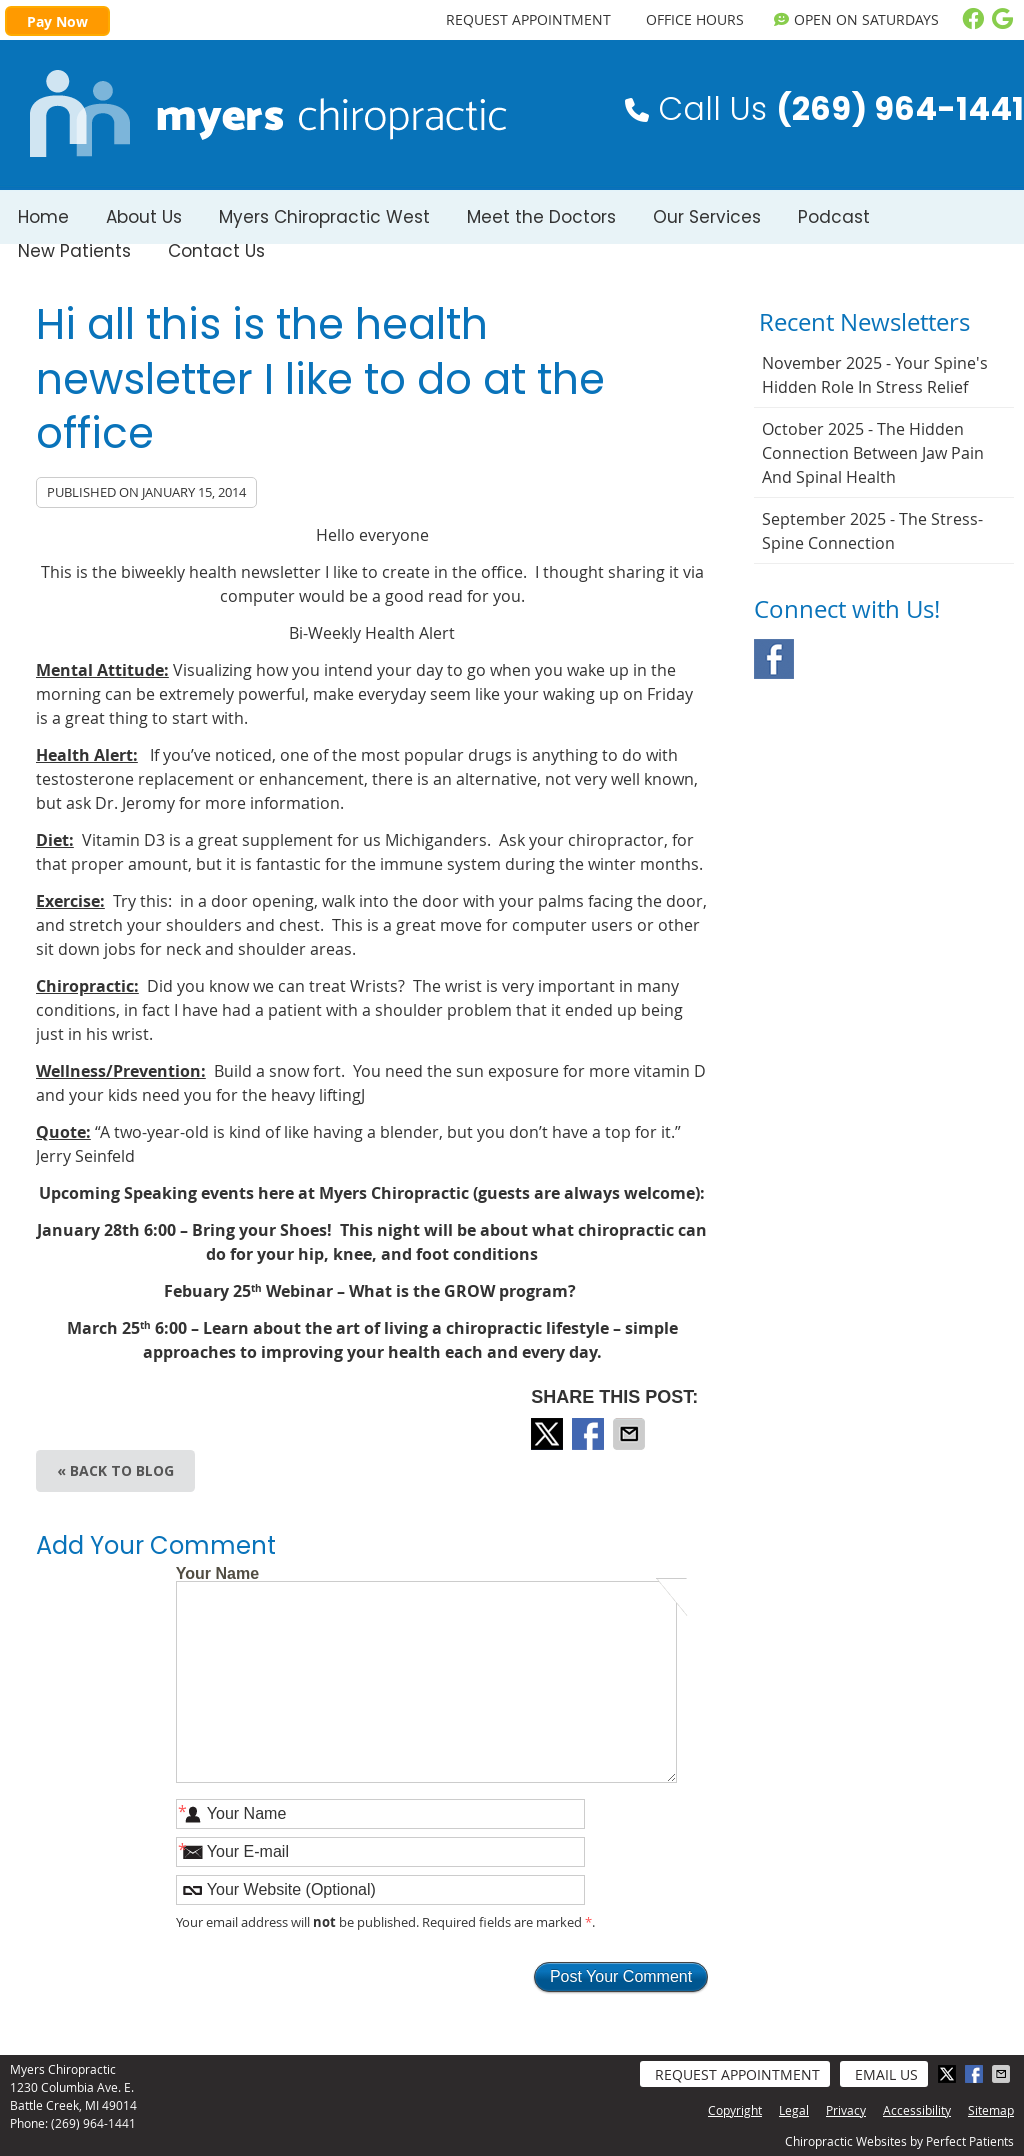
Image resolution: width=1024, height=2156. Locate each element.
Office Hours (695, 19)
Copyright (735, 2110)
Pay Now (57, 21)
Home (43, 217)
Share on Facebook (590, 1434)
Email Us (886, 2074)
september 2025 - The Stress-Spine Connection (872, 531)
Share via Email (631, 1434)
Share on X (549, 1434)
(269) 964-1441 (93, 2123)
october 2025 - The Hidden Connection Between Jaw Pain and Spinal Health (873, 453)
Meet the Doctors (541, 217)
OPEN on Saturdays (856, 19)
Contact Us (216, 251)
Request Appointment (737, 2074)
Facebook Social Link (774, 659)
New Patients (74, 251)
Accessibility (917, 2110)
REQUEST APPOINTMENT (528, 19)
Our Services (707, 217)
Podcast (834, 217)
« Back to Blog (115, 1470)
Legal (794, 2110)
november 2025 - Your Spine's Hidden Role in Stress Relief (875, 375)
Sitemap (991, 2110)
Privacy (846, 2110)
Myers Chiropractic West (324, 217)
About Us (144, 217)
